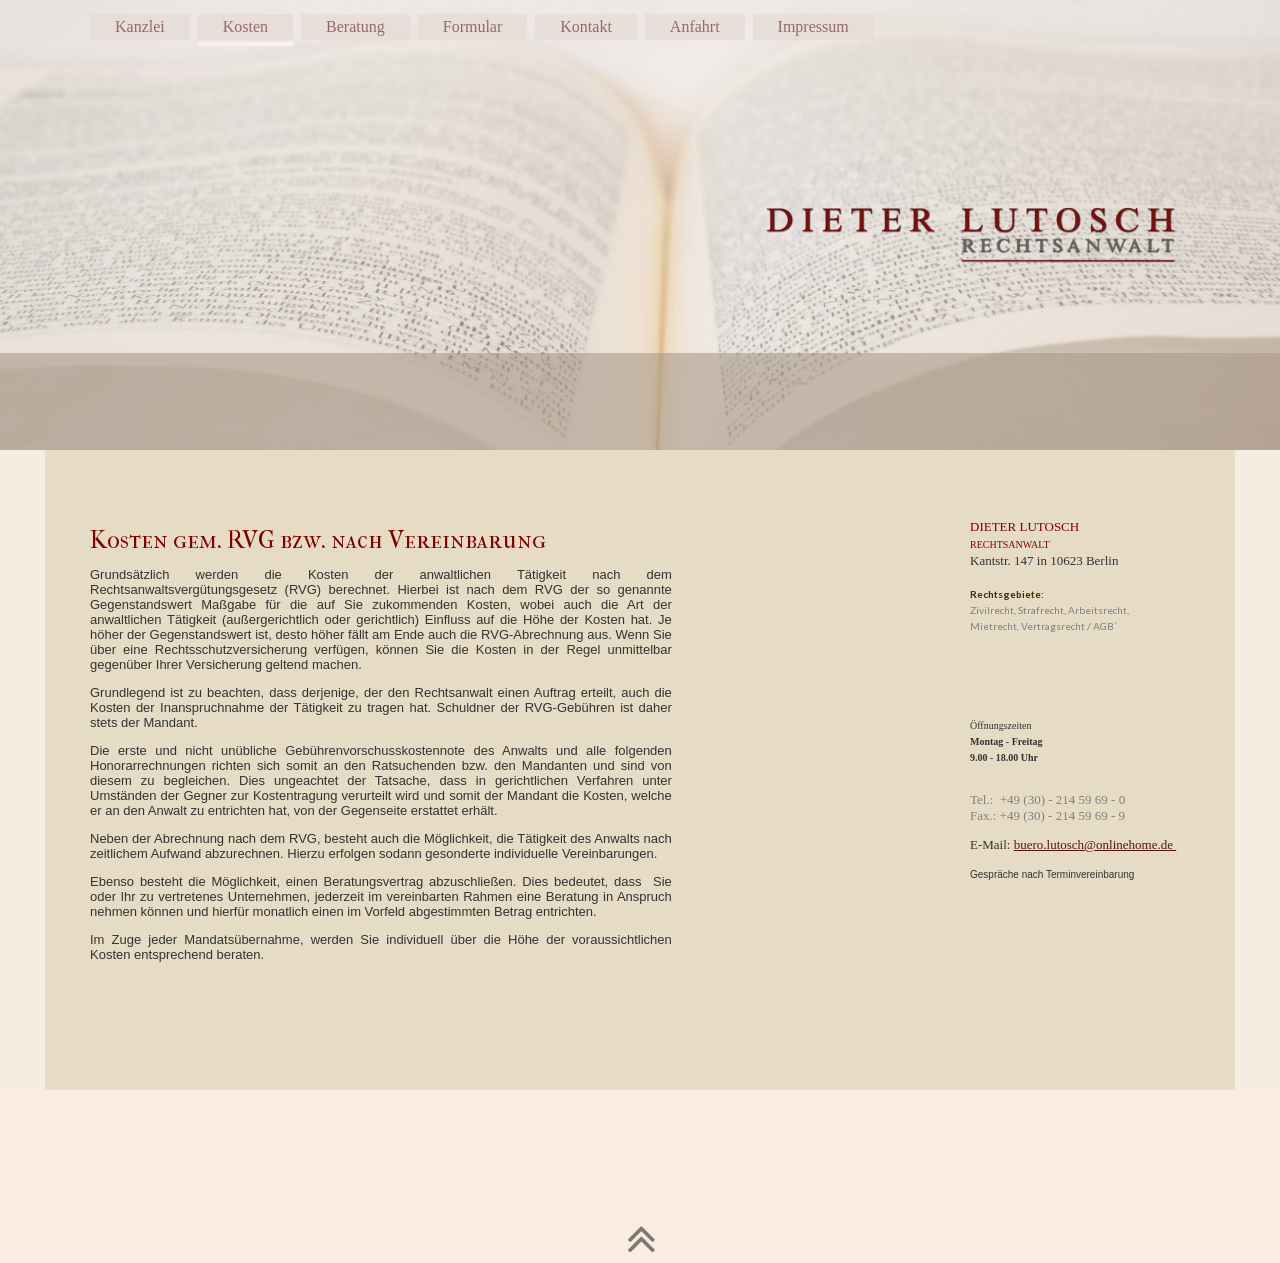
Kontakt (586, 26)
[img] (640, 225)
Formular (473, 26)
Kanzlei (140, 26)
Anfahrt (695, 26)
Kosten (245, 26)
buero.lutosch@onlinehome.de (1095, 844)
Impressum (813, 26)
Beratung (355, 26)
